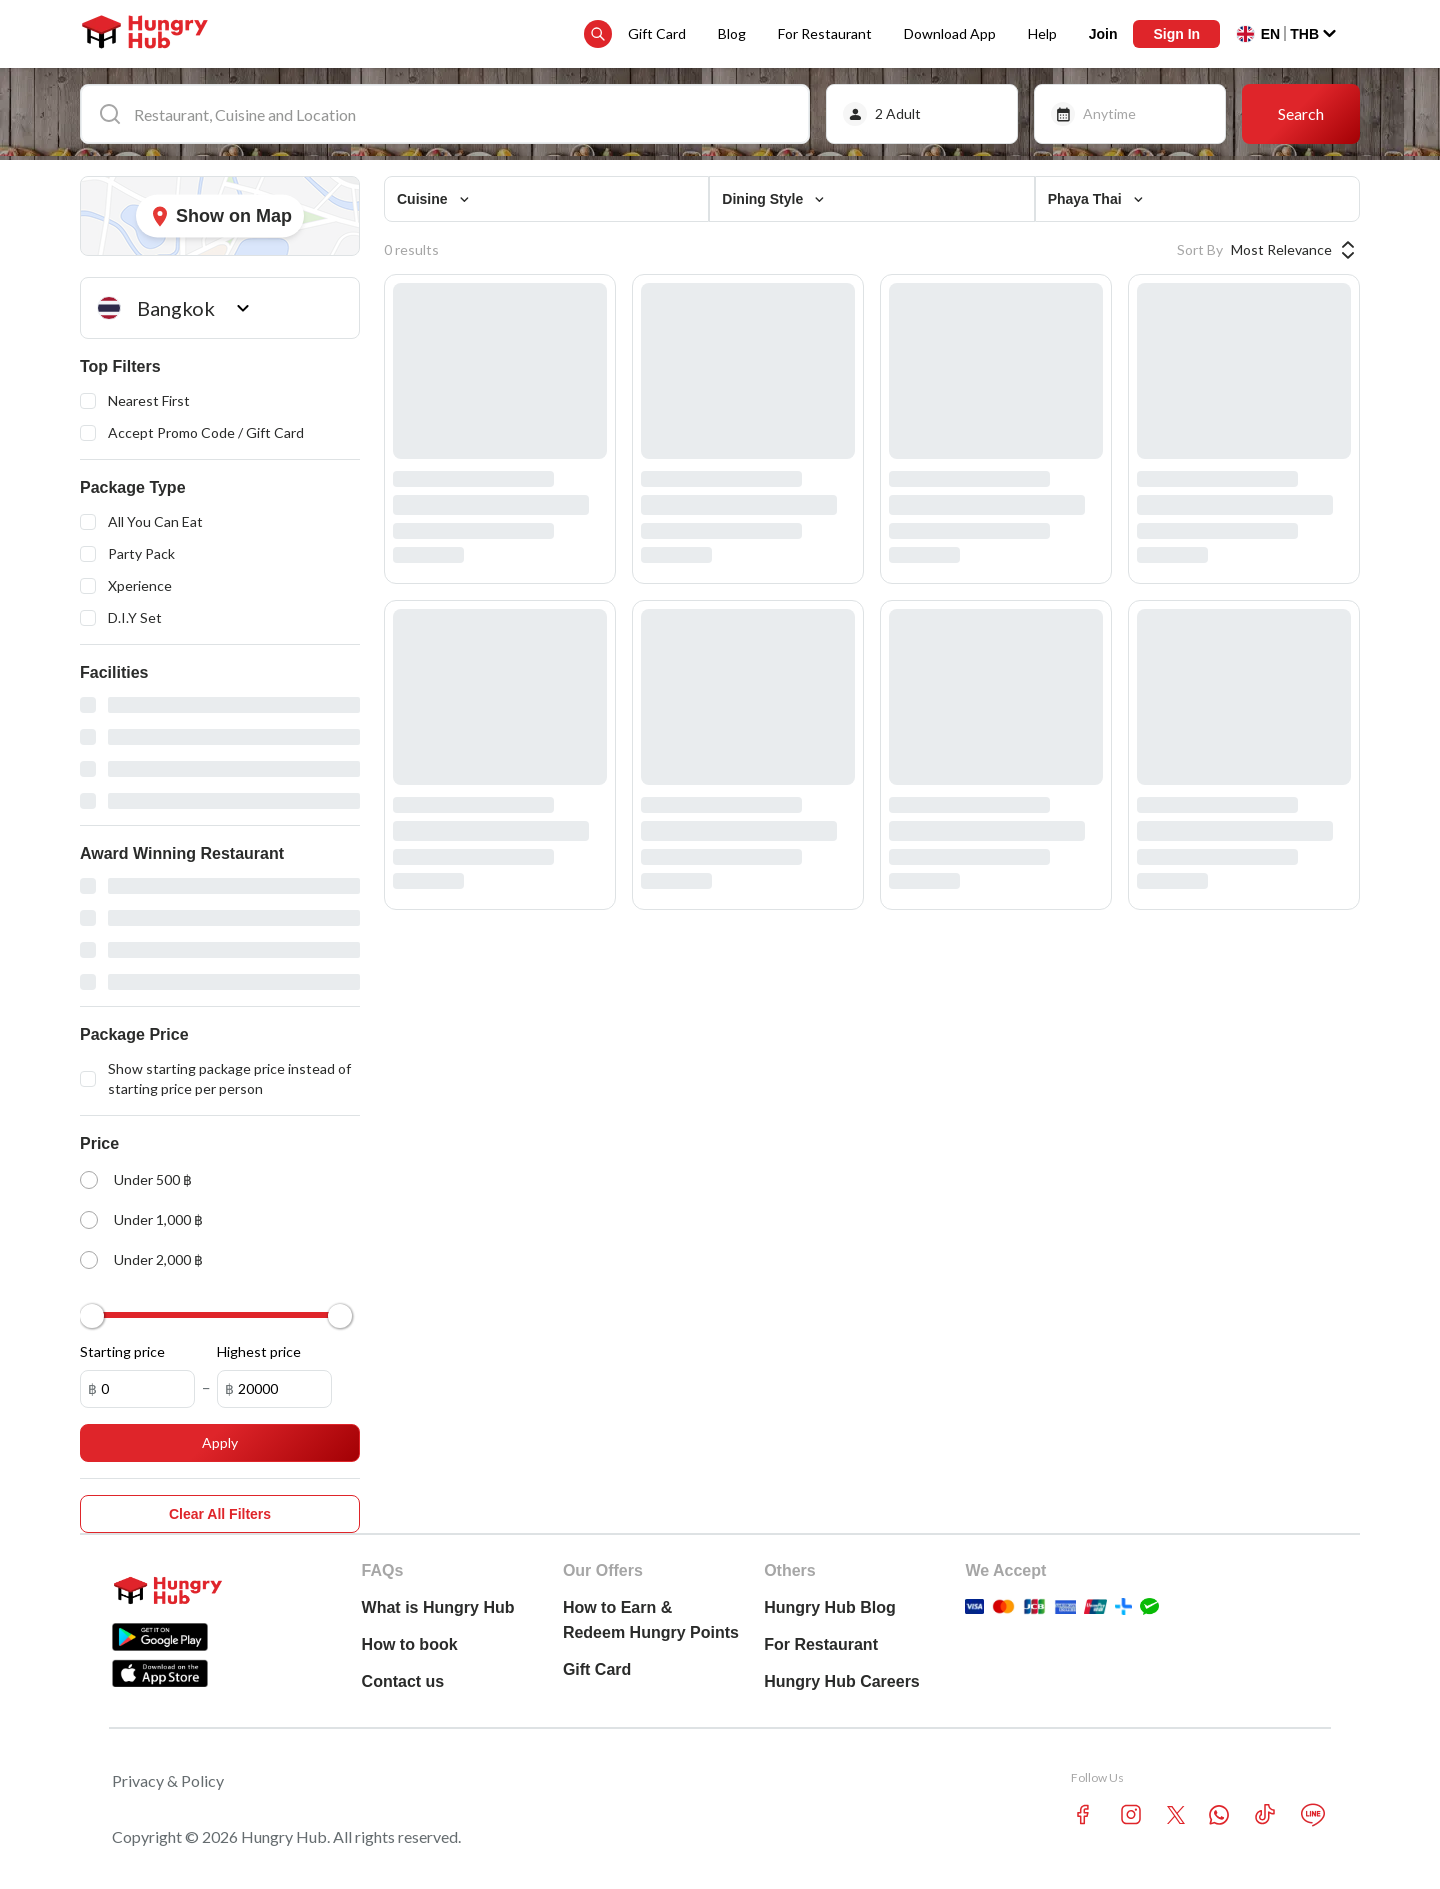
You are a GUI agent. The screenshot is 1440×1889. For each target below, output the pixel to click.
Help (1042, 33)
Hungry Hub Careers (842, 1681)
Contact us (403, 1681)
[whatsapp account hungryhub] (1219, 1815)
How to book (410, 1644)
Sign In (1176, 34)
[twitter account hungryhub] (1176, 1815)
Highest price (259, 1351)
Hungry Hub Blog (830, 1607)
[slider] (92, 1316)
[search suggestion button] (598, 34)
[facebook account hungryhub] (1083, 1814)
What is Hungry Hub (438, 1607)
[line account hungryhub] (1313, 1815)
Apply (220, 1442)
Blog (732, 33)
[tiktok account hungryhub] (1265, 1814)
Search (1301, 113)
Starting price (122, 1351)
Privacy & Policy (168, 1780)
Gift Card (657, 33)
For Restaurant (825, 33)
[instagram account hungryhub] (1131, 1814)
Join (1103, 34)
